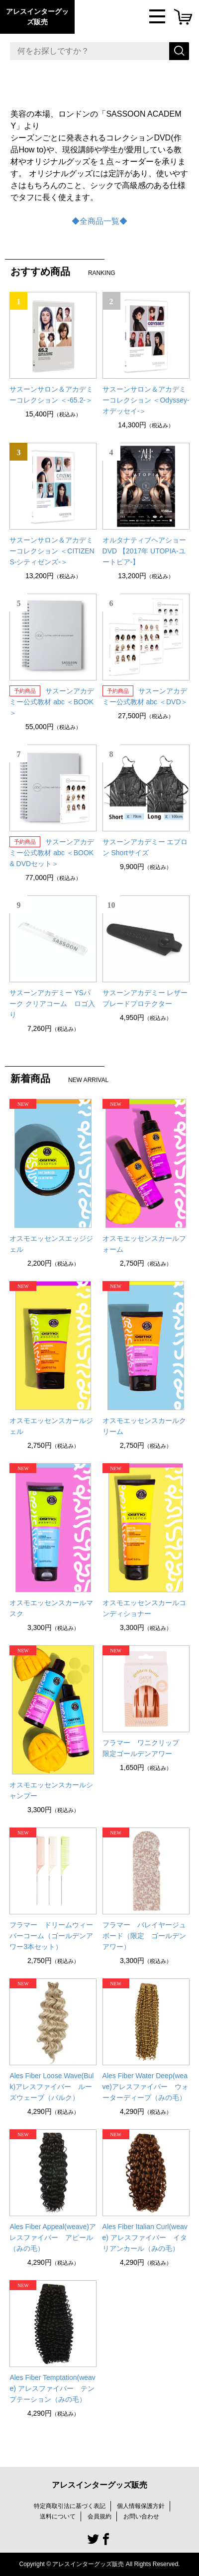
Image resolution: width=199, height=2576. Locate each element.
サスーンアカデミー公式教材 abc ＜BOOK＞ (51, 702)
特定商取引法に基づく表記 (69, 2506)
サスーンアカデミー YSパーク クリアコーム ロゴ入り (52, 1003)
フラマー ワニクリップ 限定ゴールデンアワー (144, 1748)
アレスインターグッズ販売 (37, 16)
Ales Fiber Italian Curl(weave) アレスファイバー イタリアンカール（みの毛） (145, 2237)
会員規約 (99, 2516)
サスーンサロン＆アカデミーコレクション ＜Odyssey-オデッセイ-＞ (146, 400)
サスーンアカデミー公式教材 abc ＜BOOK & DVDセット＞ (51, 853)
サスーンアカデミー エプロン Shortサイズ (145, 847)
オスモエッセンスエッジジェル (51, 1243)
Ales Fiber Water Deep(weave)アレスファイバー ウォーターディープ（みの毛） (145, 2086)
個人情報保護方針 (141, 2506)
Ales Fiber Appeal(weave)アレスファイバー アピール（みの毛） (52, 2237)
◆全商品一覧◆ (99, 221)
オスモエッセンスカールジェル (51, 1426)
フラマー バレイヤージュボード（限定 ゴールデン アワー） (146, 1936)
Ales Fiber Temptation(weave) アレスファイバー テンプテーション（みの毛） (52, 2388)
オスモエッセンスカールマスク (51, 1608)
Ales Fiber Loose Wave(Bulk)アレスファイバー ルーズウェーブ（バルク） (51, 2086)
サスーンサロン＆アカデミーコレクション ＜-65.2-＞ (51, 394)
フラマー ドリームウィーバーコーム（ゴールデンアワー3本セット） (51, 1936)
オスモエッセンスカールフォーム (144, 1243)
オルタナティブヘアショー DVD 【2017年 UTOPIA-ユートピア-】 (144, 551)
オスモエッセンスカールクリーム (144, 1426)
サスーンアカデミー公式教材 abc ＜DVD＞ (145, 696)
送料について (58, 2516)
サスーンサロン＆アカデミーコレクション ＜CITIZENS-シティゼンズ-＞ (51, 551)
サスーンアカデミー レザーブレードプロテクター (145, 998)
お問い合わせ (141, 2516)
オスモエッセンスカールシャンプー (51, 1790)
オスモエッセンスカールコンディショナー (144, 1608)
